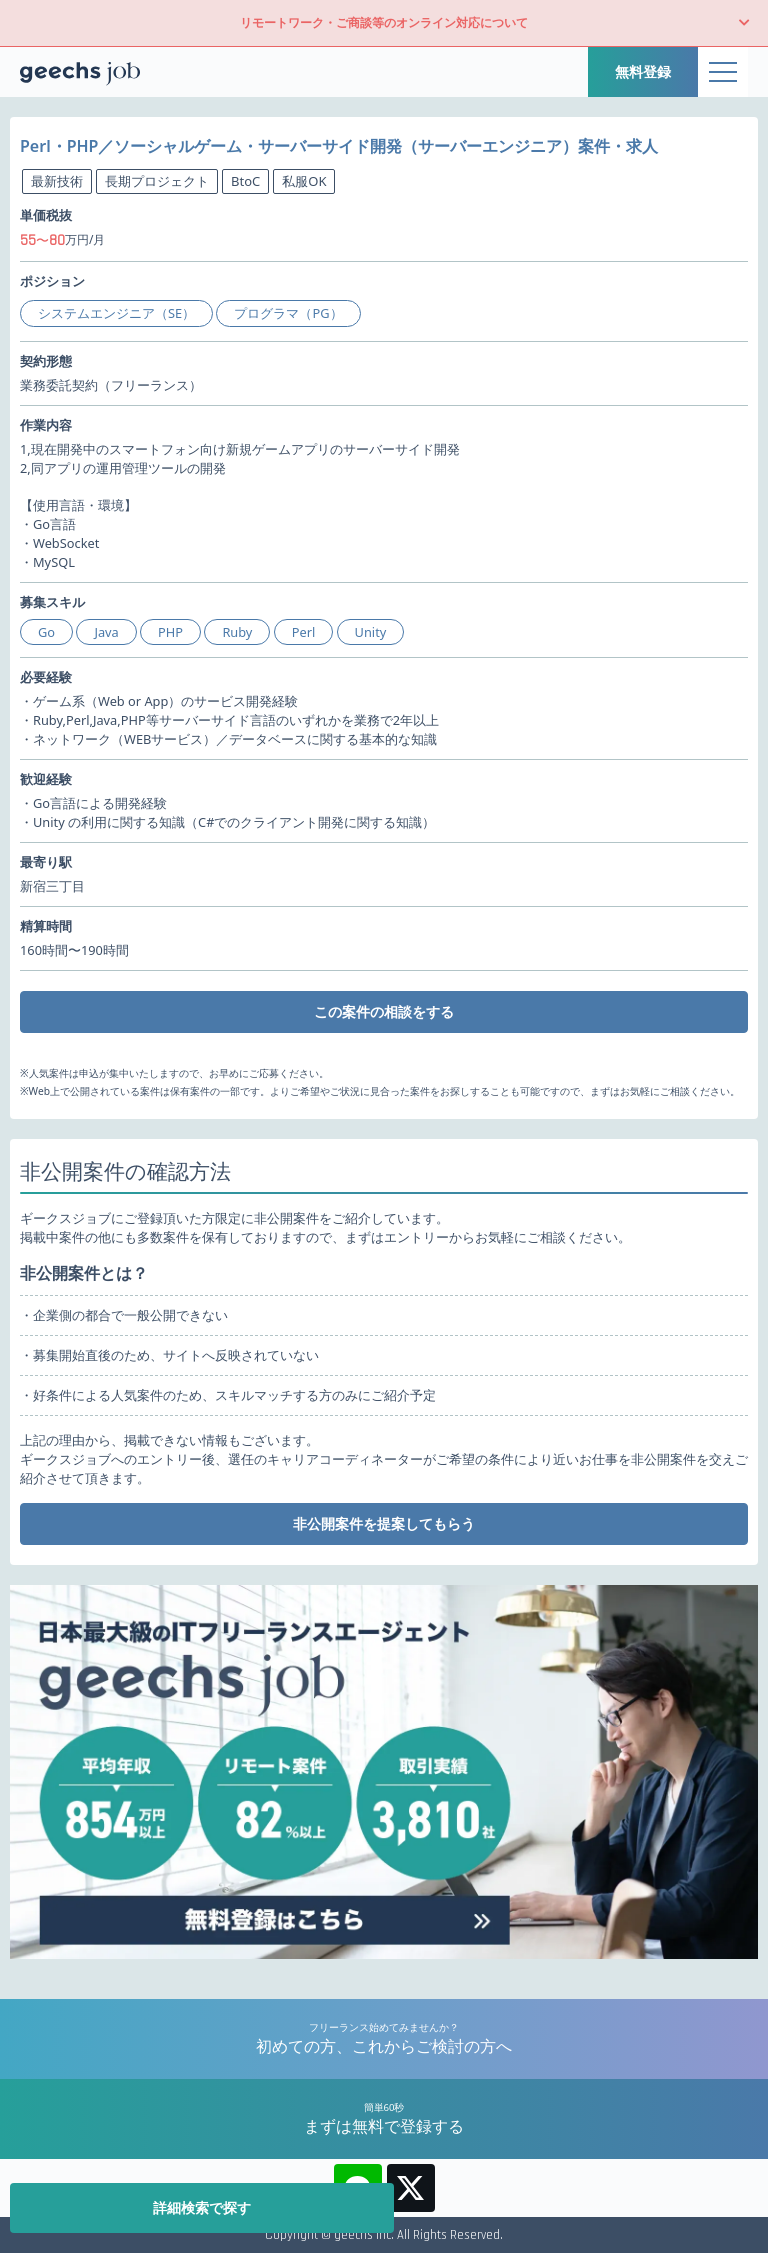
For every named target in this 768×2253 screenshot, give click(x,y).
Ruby (237, 632)
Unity (371, 632)
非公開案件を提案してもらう (384, 1523)
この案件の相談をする (384, 1011)
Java (106, 632)
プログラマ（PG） (288, 313)
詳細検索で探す (202, 2207)
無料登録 (643, 71)
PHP (170, 632)
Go (46, 632)
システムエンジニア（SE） (116, 313)
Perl (304, 632)
